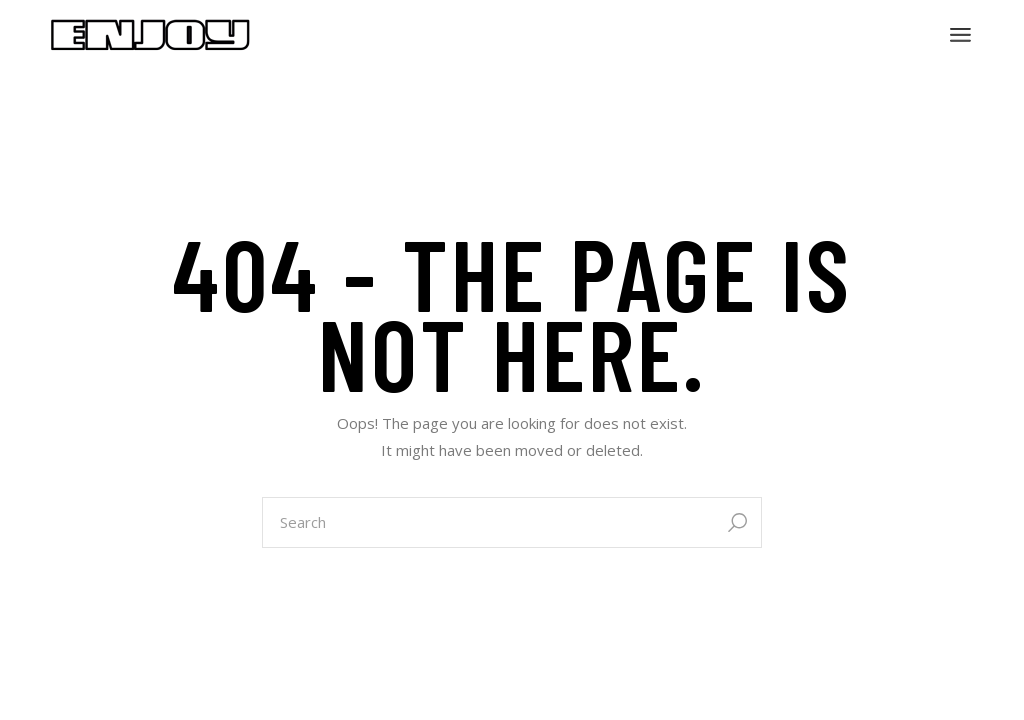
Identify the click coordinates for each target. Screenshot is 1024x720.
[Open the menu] (960, 35)
